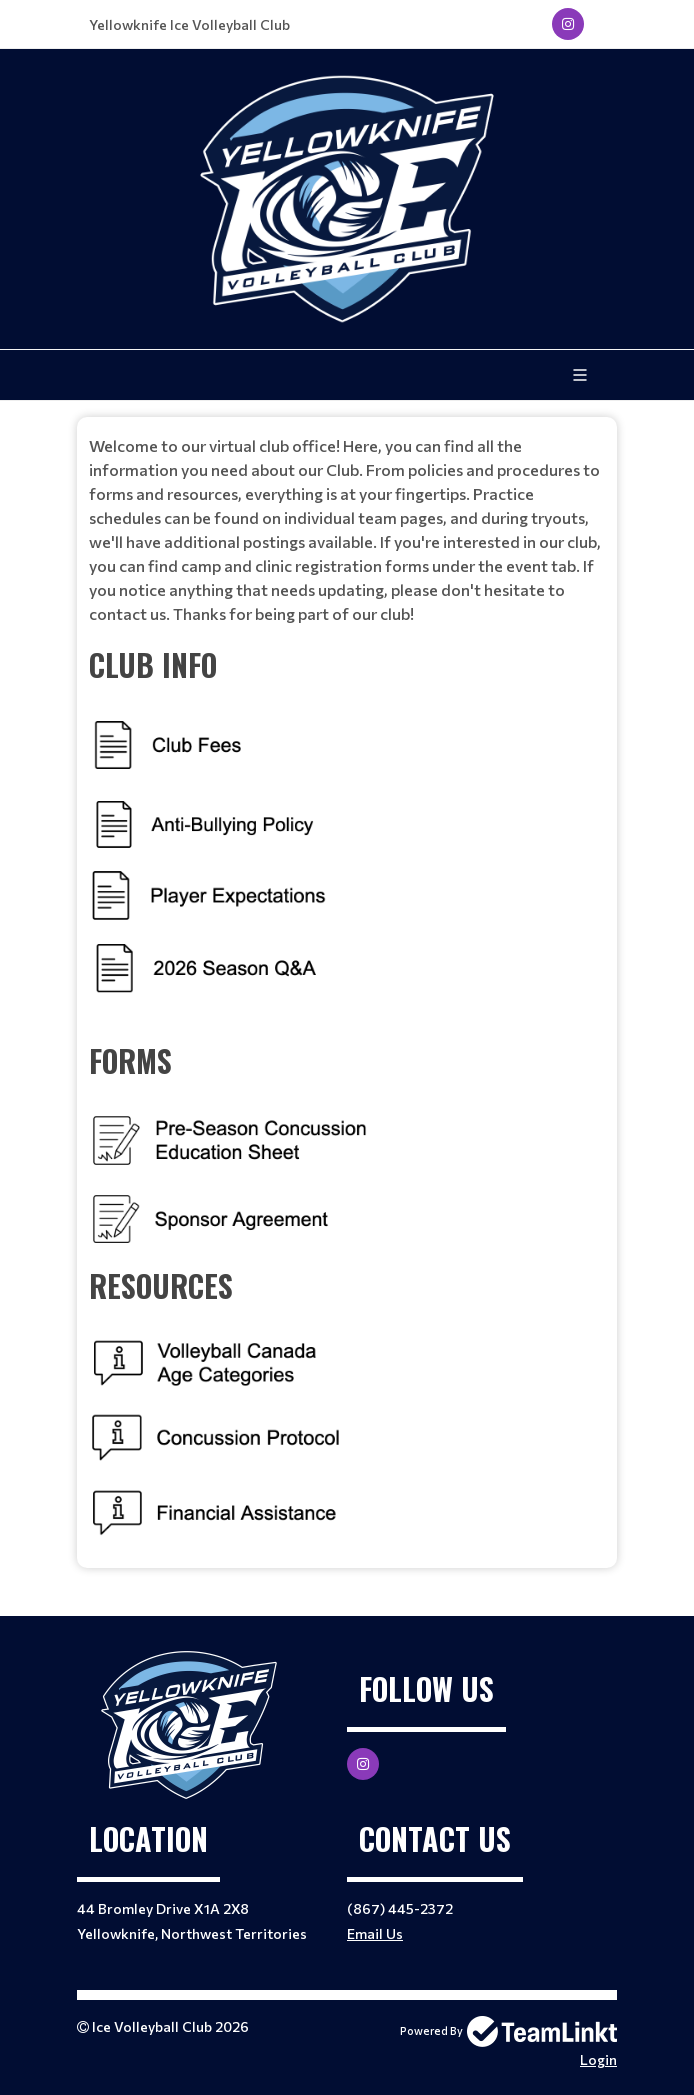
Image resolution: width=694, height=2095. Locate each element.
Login (598, 2059)
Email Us (375, 1933)
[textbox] (347, 530)
